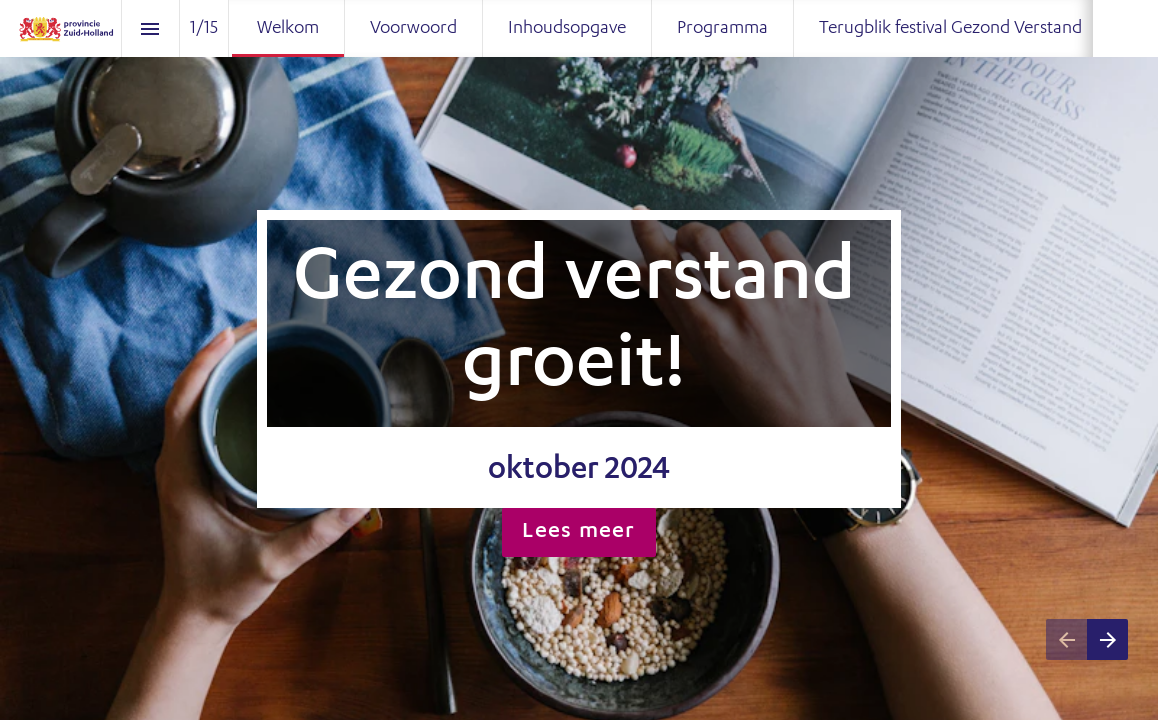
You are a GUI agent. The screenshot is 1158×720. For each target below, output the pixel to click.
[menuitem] (288, 28)
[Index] (150, 28)
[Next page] (1107, 639)
